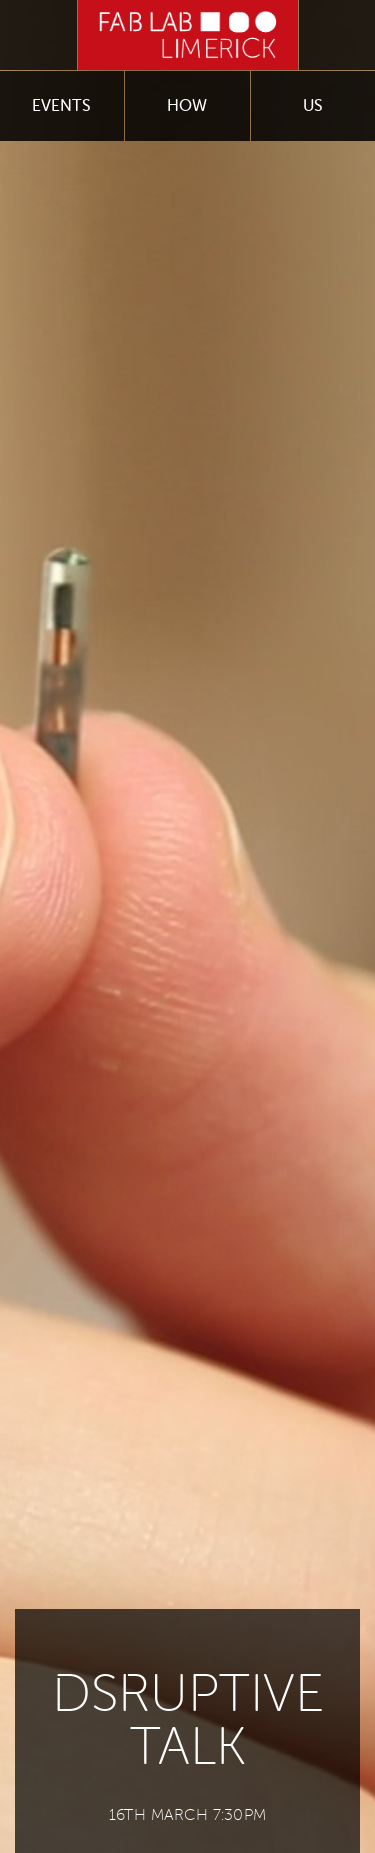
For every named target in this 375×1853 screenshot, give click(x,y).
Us (313, 106)
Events (61, 106)
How (187, 106)
